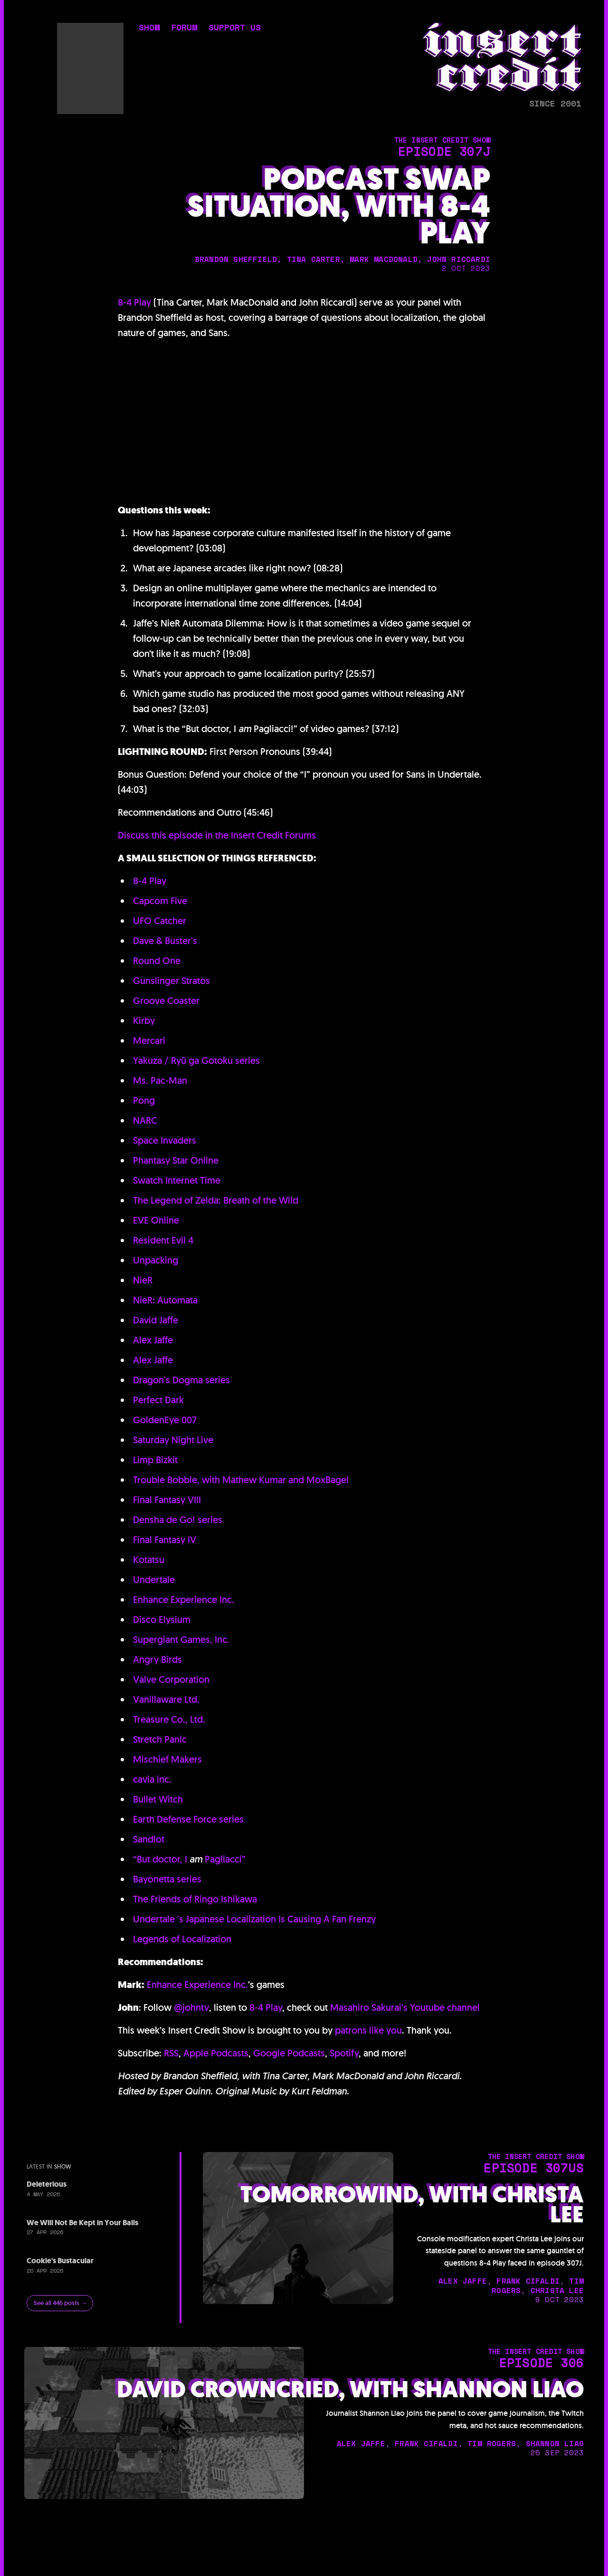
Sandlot (148, 1839)
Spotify (344, 2053)
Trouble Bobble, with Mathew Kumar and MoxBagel (241, 1480)
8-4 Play (134, 302)
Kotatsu (148, 1559)
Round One (156, 961)
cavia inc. (152, 1779)
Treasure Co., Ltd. (169, 1719)
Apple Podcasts (215, 2053)
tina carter (313, 259)
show (149, 28)
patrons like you (368, 2030)
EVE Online (156, 1220)
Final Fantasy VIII (167, 1500)
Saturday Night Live (173, 1440)
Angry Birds (157, 1659)
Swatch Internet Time (176, 1180)
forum (184, 28)
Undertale (154, 1579)
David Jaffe (155, 1320)
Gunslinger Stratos (171, 980)
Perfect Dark (158, 1400)
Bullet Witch (158, 1799)
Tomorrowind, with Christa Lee (412, 2205)
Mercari (149, 1040)
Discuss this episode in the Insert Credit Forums (217, 835)
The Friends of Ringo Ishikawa (195, 1899)
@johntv (191, 2007)
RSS (171, 2053)
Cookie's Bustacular (60, 2261)
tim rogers (491, 2443)
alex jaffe (462, 2281)
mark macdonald (384, 259)
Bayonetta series (167, 1879)
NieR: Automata (165, 1300)
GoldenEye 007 (165, 1420)
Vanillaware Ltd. (166, 1699)
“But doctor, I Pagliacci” (189, 1859)
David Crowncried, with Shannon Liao (350, 2390)
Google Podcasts (289, 2053)
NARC (145, 1120)
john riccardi (458, 259)
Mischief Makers (167, 1759)
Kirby (144, 1020)
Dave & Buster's (165, 941)
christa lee (557, 2290)
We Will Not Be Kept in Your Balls (82, 2223)
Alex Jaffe (153, 1340)
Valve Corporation (171, 1679)
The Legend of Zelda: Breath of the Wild (215, 1200)
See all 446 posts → (60, 2303)
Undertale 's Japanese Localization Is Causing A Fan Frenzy (254, 1919)
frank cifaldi (528, 2281)
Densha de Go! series (177, 1520)
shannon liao (555, 2443)
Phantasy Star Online (175, 1160)
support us (235, 28)
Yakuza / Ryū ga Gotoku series (196, 1060)
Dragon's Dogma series (181, 1380)
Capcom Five (160, 901)
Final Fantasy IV (164, 1540)
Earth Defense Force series (188, 1819)
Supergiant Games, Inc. (181, 1639)
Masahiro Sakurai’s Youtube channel (405, 2007)
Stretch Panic (160, 1739)
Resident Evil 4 (163, 1240)
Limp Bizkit (155, 1460)
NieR (142, 1280)
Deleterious (46, 2184)
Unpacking (155, 1260)
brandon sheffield (236, 259)
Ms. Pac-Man (160, 1080)
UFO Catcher (159, 921)
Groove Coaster (166, 1000)
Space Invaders (164, 1140)
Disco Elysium (161, 1619)
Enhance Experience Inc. (183, 1599)
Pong (144, 1100)
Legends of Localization (182, 1939)
